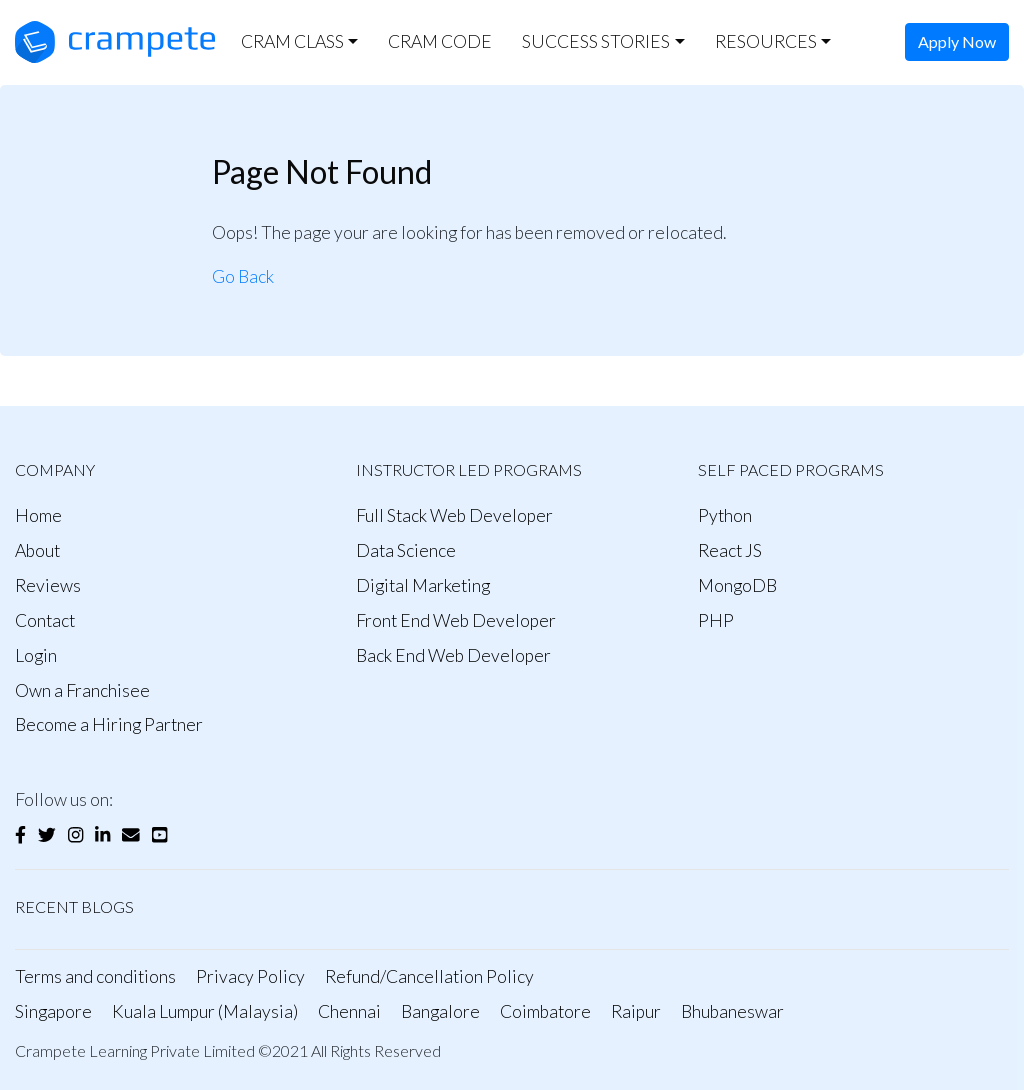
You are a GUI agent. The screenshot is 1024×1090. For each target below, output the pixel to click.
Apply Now (957, 41)
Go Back (243, 276)
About (37, 550)
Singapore (53, 1011)
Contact (45, 620)
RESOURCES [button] (766, 41)
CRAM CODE (440, 41)
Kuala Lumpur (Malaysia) (205, 1011)
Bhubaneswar (732, 1011)
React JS (730, 550)
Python (725, 515)
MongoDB (737, 585)
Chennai (349, 1011)
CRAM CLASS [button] (292, 41)
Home (38, 515)
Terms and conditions (95, 976)
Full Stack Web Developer (454, 515)
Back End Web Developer (453, 655)
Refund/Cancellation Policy (429, 976)
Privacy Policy (250, 976)
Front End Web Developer (456, 620)
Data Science (406, 550)
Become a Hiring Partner (109, 724)
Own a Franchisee (82, 690)
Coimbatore (545, 1011)
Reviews (48, 585)
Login (36, 655)
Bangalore (440, 1011)
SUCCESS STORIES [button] (596, 41)
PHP (716, 620)
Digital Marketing (423, 585)
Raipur (636, 1011)
